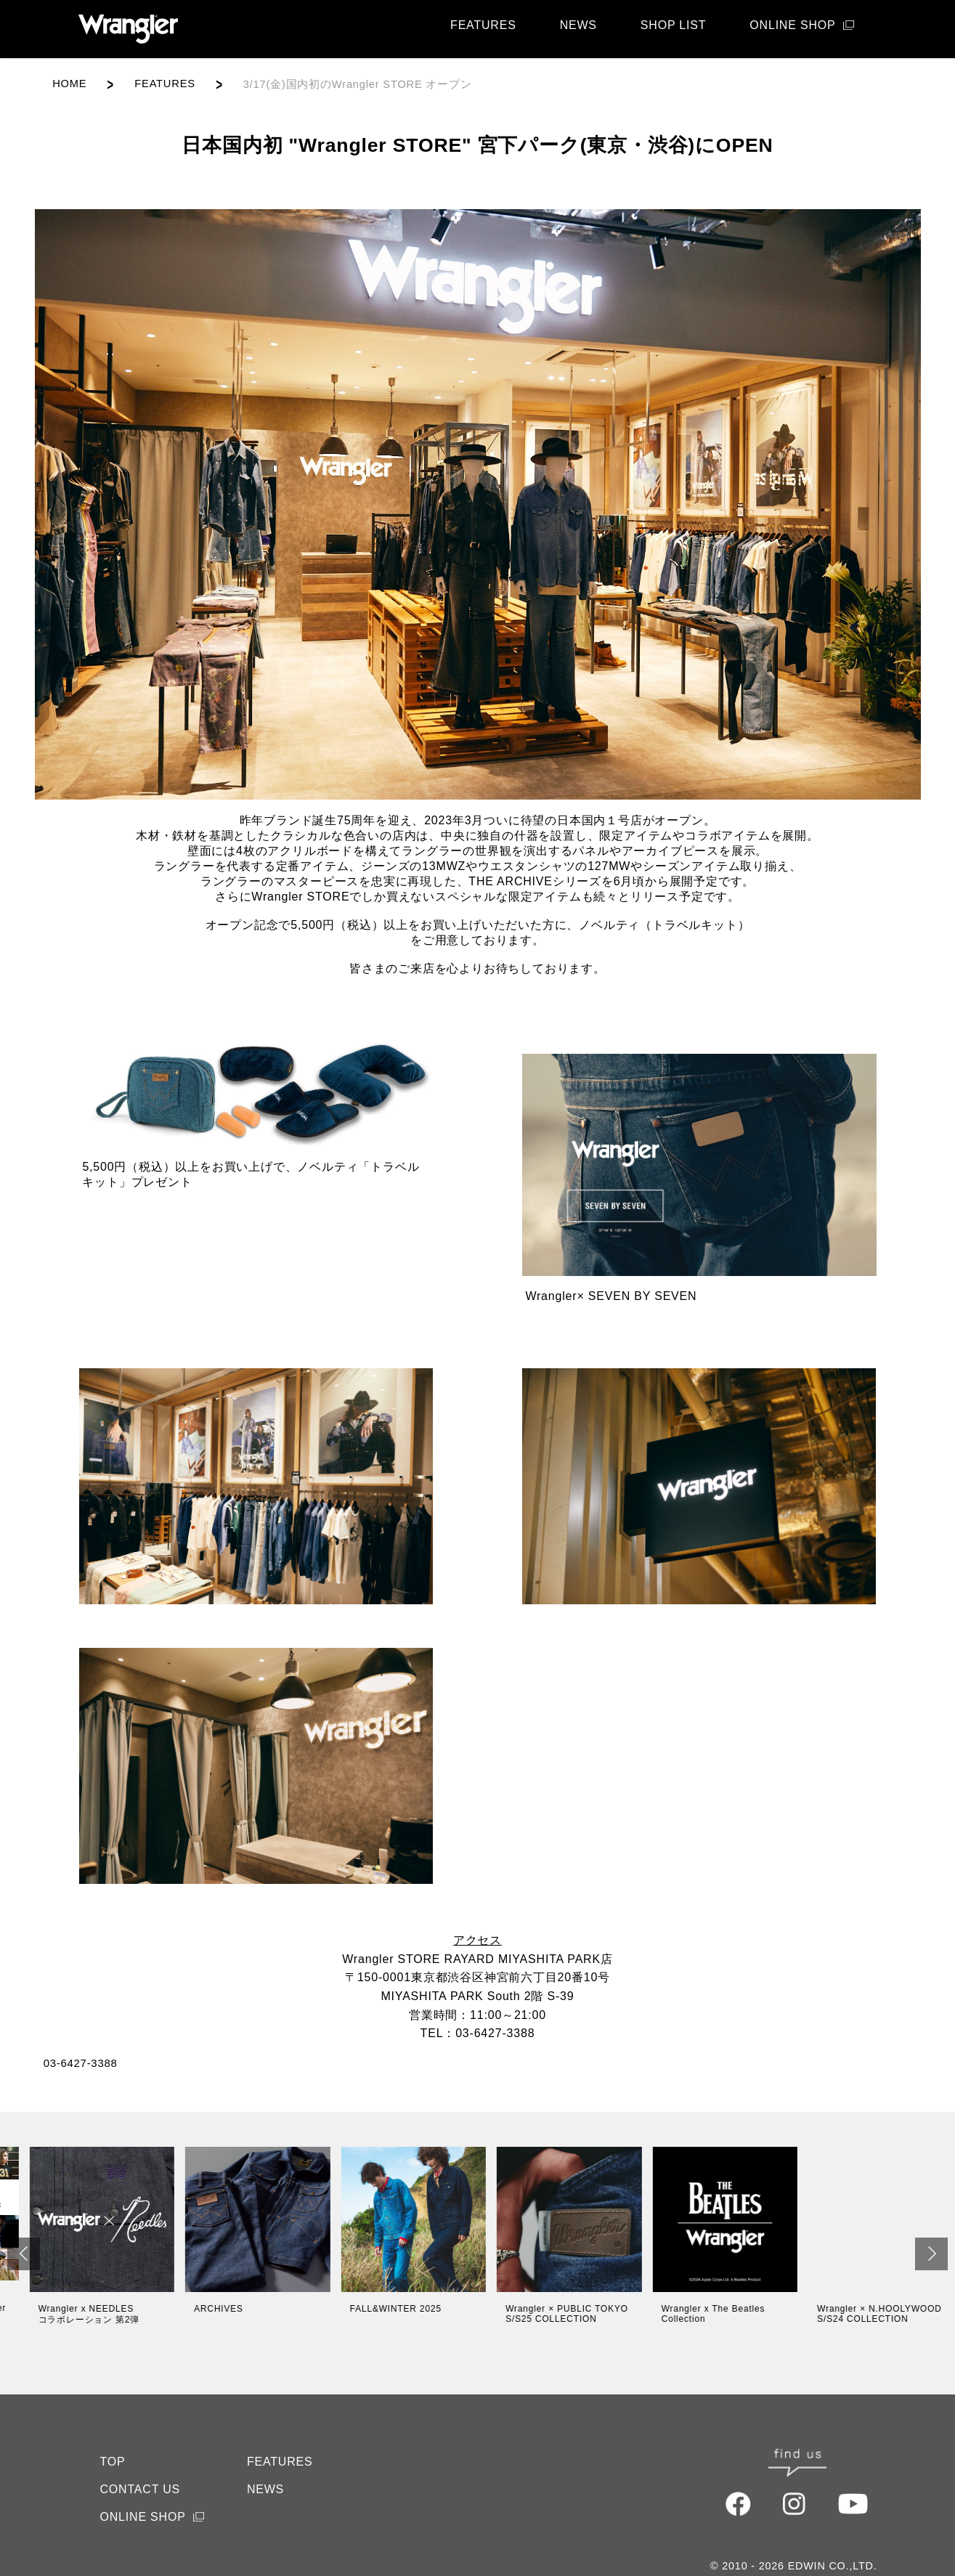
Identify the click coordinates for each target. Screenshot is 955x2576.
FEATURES (483, 25)
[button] (23, 2254)
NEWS (578, 25)
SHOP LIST (674, 25)
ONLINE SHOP (792, 25)
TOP (113, 2437)
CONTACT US (140, 2464)
